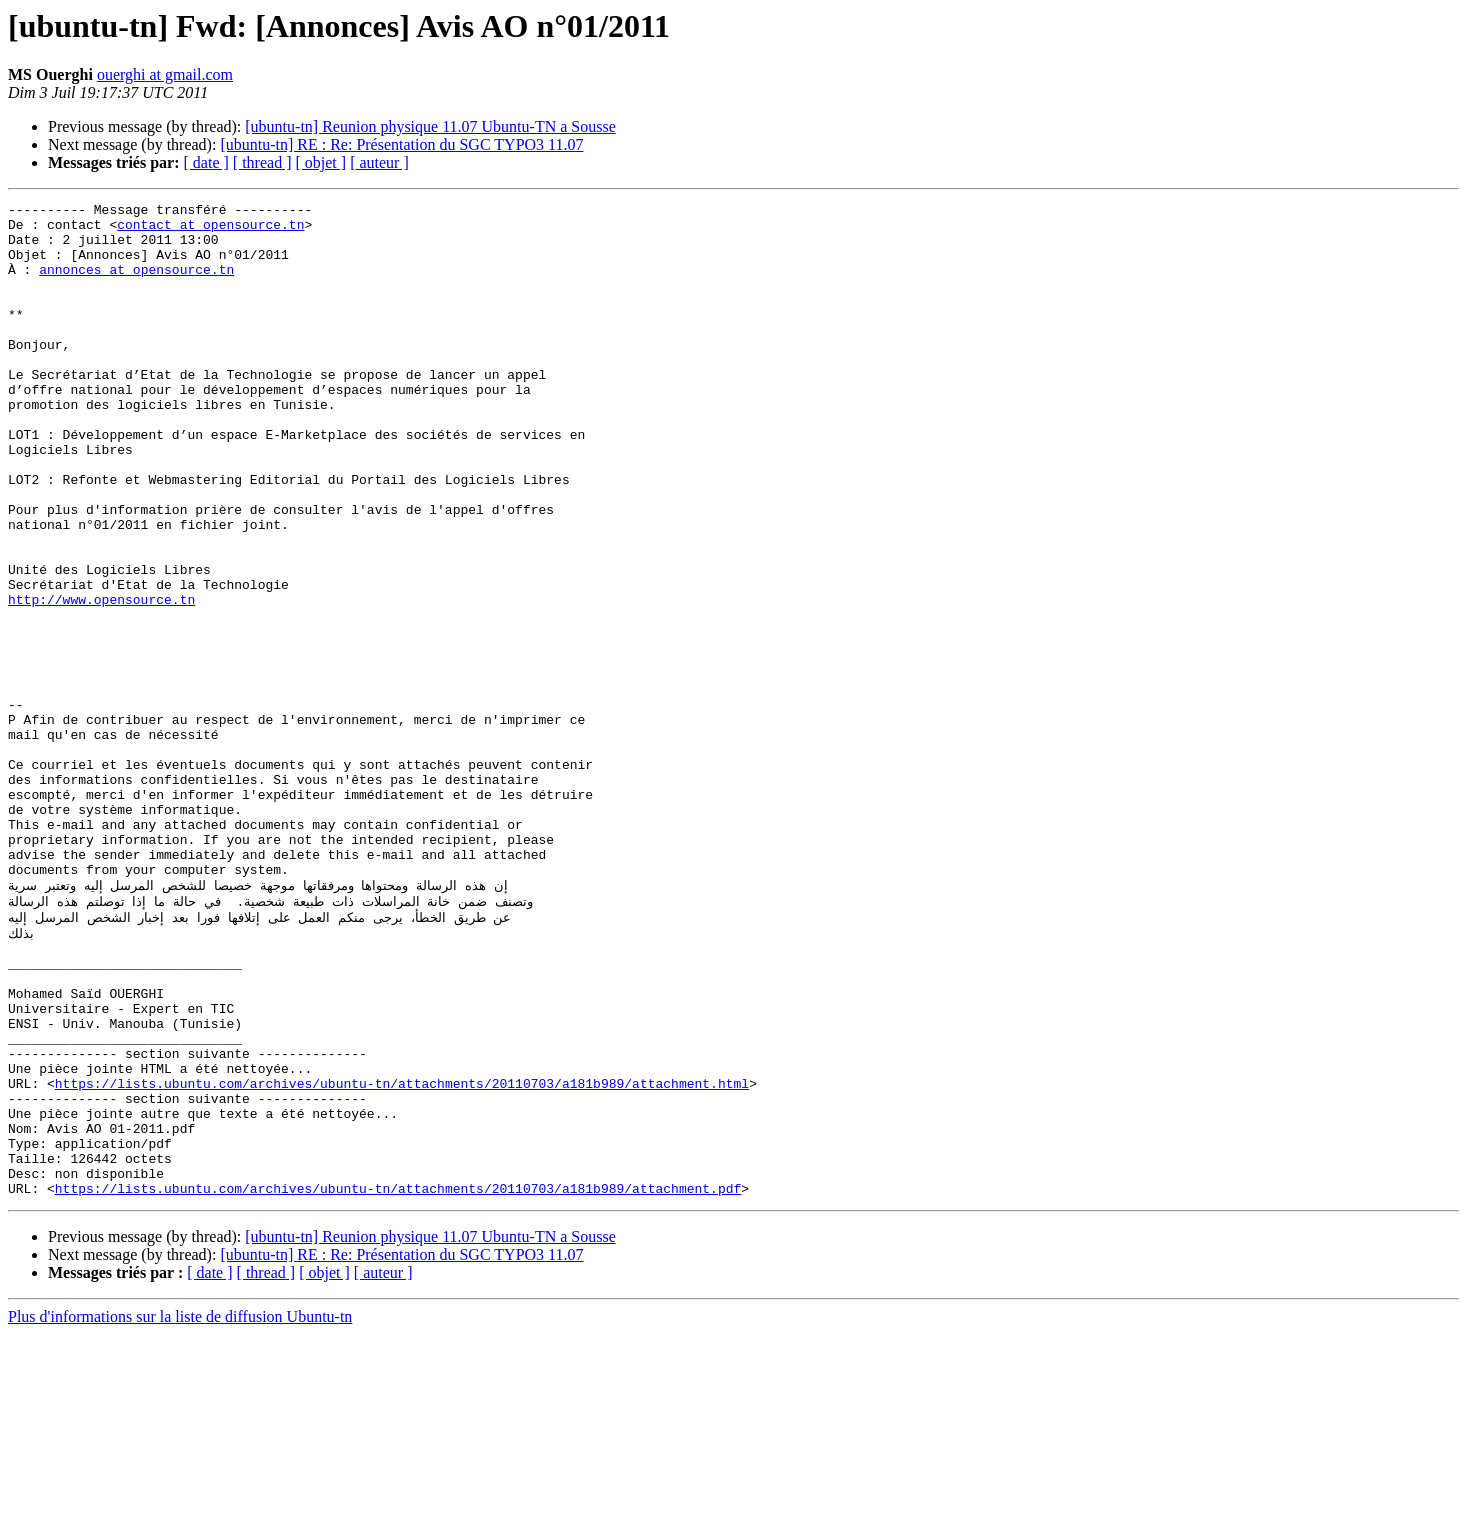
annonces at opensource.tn (136, 284)
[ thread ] (262, 162)
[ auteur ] (379, 162)
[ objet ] (320, 162)
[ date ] (206, 162)
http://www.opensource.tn (101, 680)
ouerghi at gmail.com (165, 74)
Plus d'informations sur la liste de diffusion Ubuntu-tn (180, 1510)
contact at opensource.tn (210, 230)
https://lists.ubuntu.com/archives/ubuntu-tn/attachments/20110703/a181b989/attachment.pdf (398, 1382)
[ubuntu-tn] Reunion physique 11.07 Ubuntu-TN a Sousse (430, 126)
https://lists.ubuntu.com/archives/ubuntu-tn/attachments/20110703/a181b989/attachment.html (402, 1256)
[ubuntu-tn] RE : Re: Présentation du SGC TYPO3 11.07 (401, 144)
